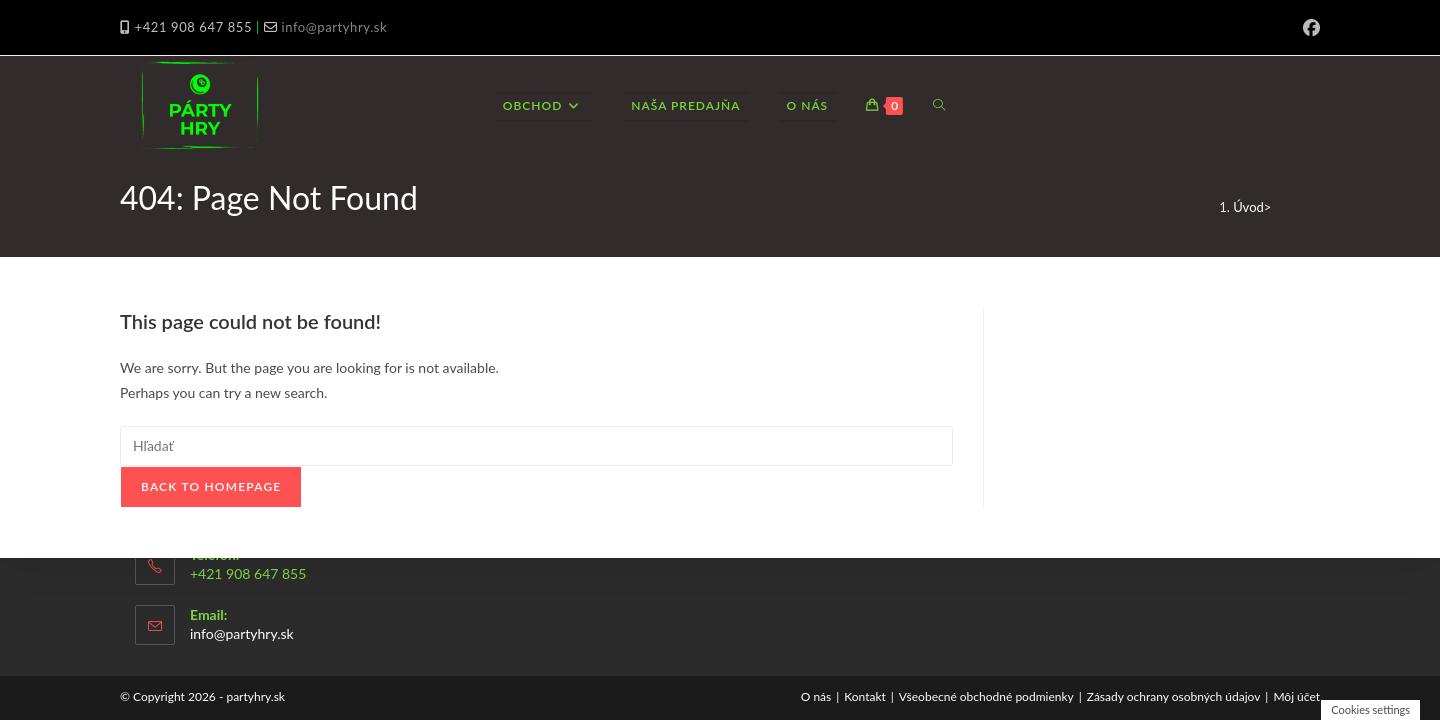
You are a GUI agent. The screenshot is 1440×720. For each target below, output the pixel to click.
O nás (816, 696)
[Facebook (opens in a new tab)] (1308, 28)
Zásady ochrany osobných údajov (1174, 696)
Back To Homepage (211, 486)
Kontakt (865, 696)
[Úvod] (1248, 207)
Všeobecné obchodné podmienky (986, 696)
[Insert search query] (536, 446)
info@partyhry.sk (334, 27)
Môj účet (1296, 696)
